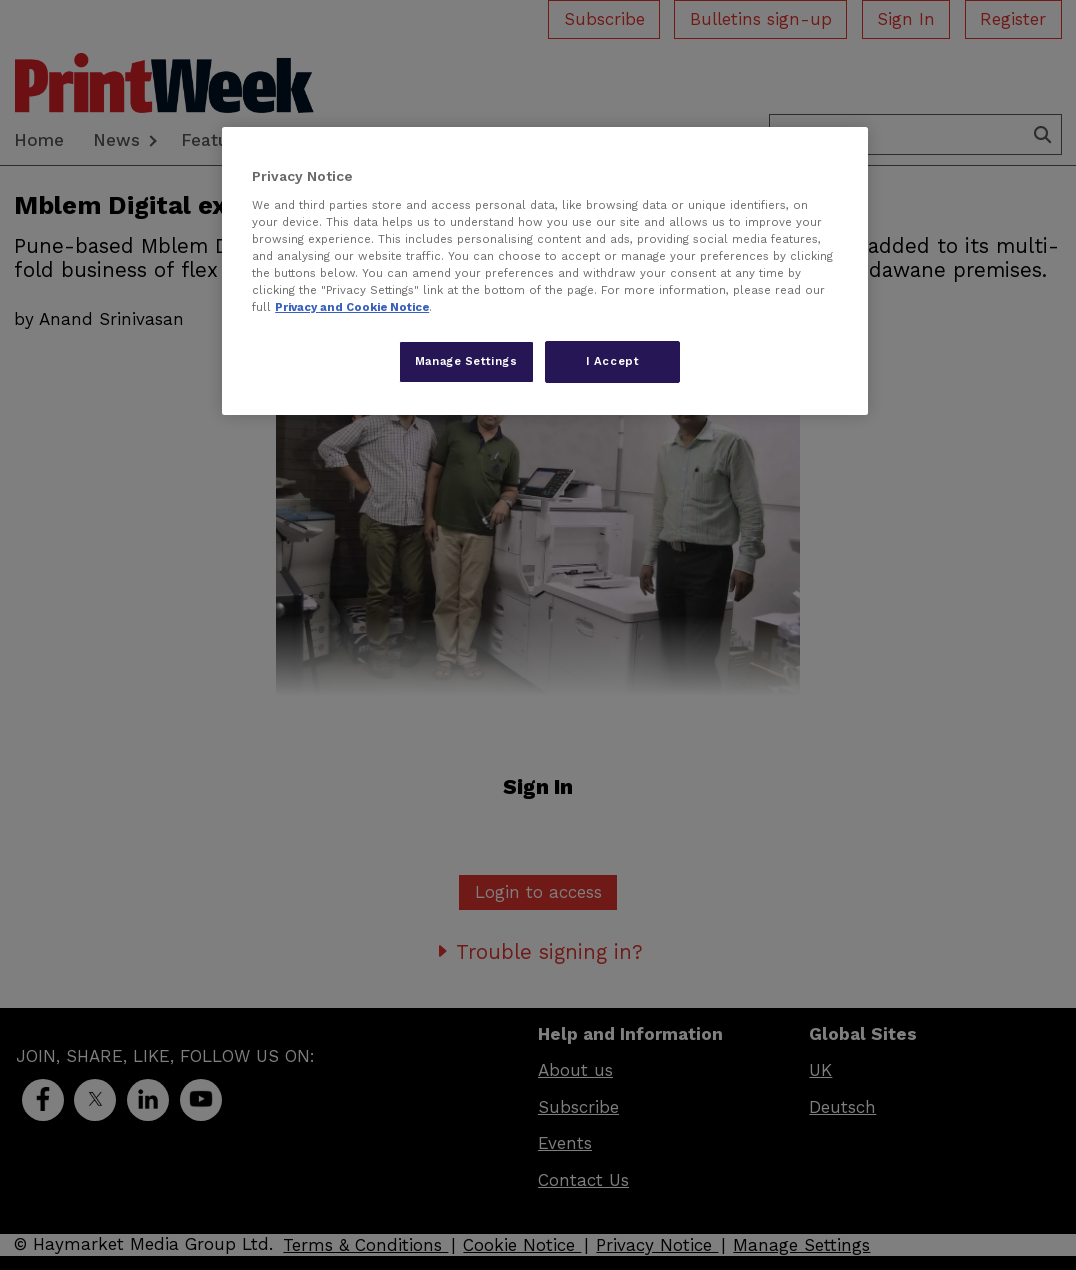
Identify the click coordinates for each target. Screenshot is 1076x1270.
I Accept (613, 361)
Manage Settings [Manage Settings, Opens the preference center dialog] (466, 361)
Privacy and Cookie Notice (352, 307)
